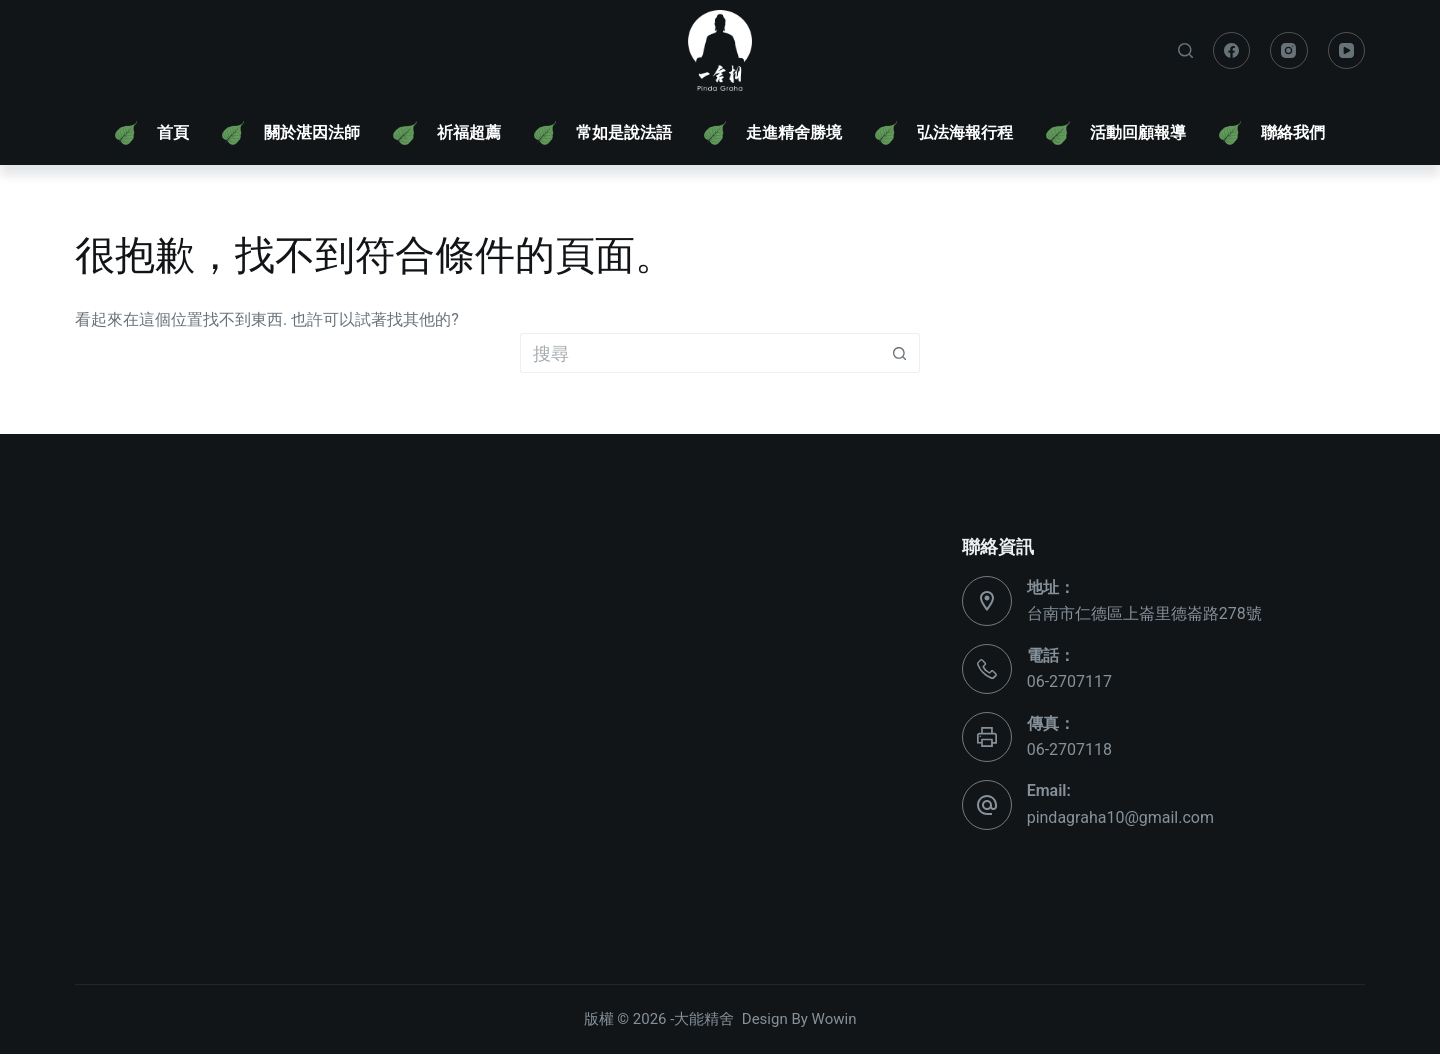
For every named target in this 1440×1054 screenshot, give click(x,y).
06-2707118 (1069, 749)
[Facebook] (1232, 51)
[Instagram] (1289, 51)
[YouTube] (1347, 51)
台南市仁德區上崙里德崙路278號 (1144, 613)
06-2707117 (1069, 681)
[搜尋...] (700, 353)
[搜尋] (1185, 50)
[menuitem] (152, 133)
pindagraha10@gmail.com (1120, 817)
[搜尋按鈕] (900, 353)
